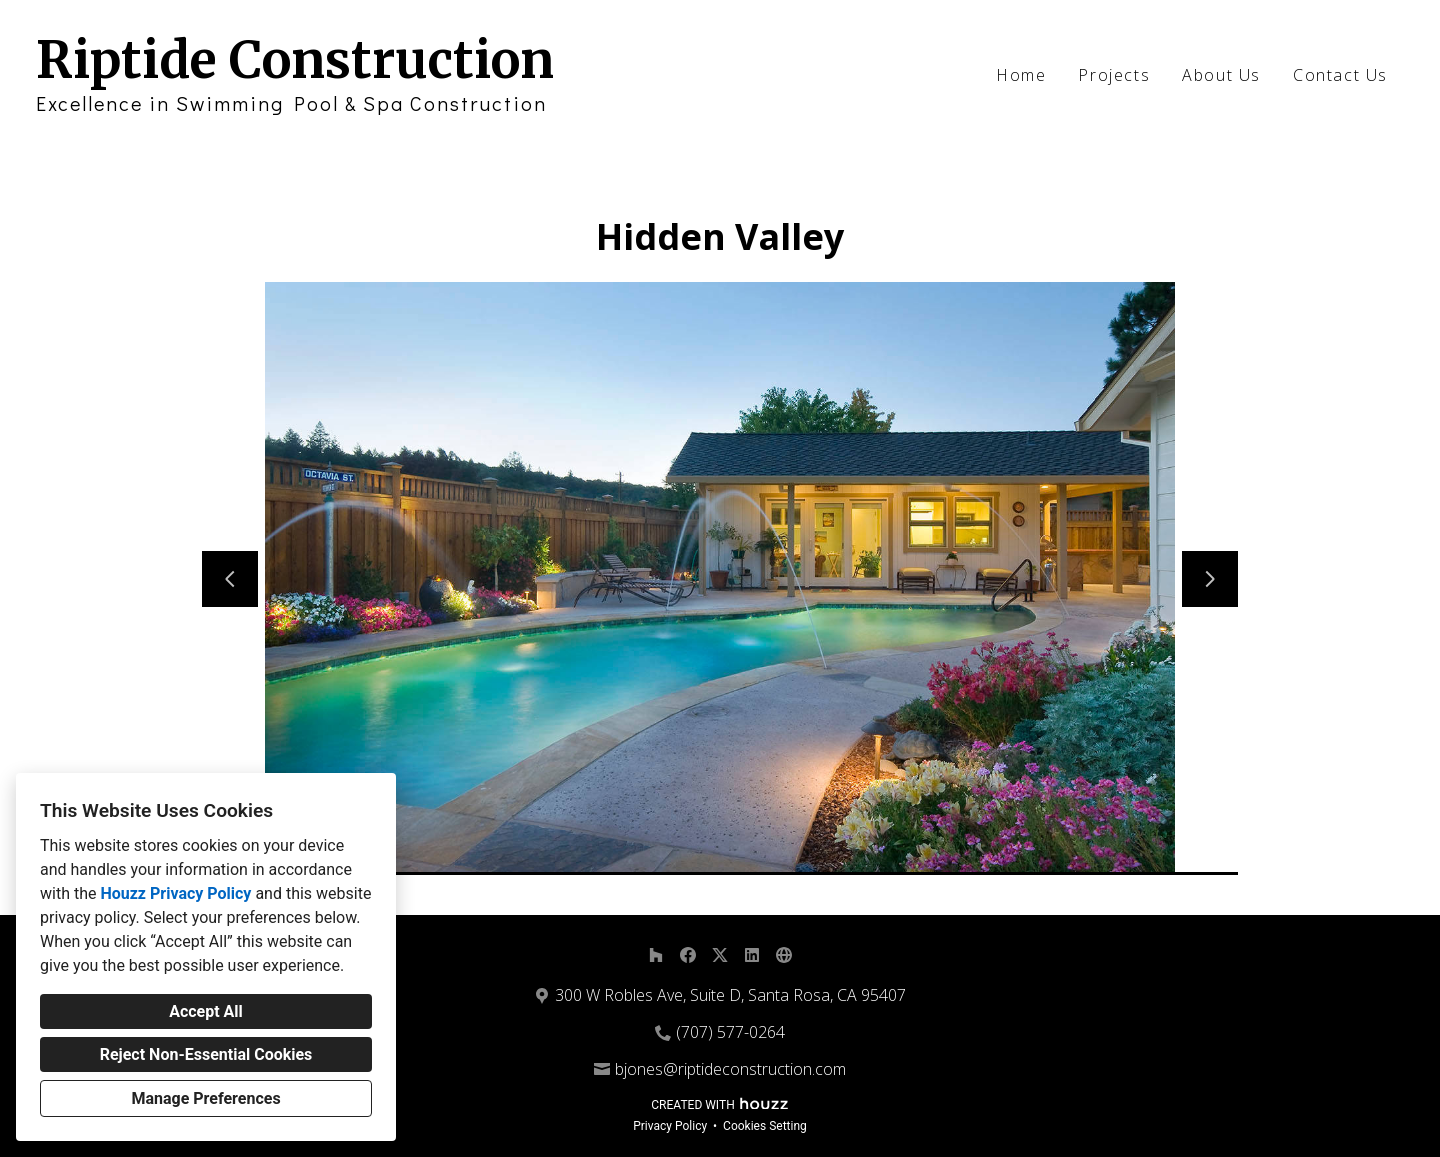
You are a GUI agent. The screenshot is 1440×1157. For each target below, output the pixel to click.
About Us (1221, 75)
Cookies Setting (765, 1126)
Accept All (206, 1011)
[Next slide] (1210, 579)
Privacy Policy (670, 1126)
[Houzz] (656, 955)
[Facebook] (688, 955)
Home (1021, 75)
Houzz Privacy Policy (175, 893)
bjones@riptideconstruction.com (730, 1069)
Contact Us (1340, 75)
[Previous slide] (230, 579)
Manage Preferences (205, 1098)
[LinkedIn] (752, 955)
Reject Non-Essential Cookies (206, 1054)
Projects (1114, 75)
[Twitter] (720, 955)
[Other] (784, 955)
